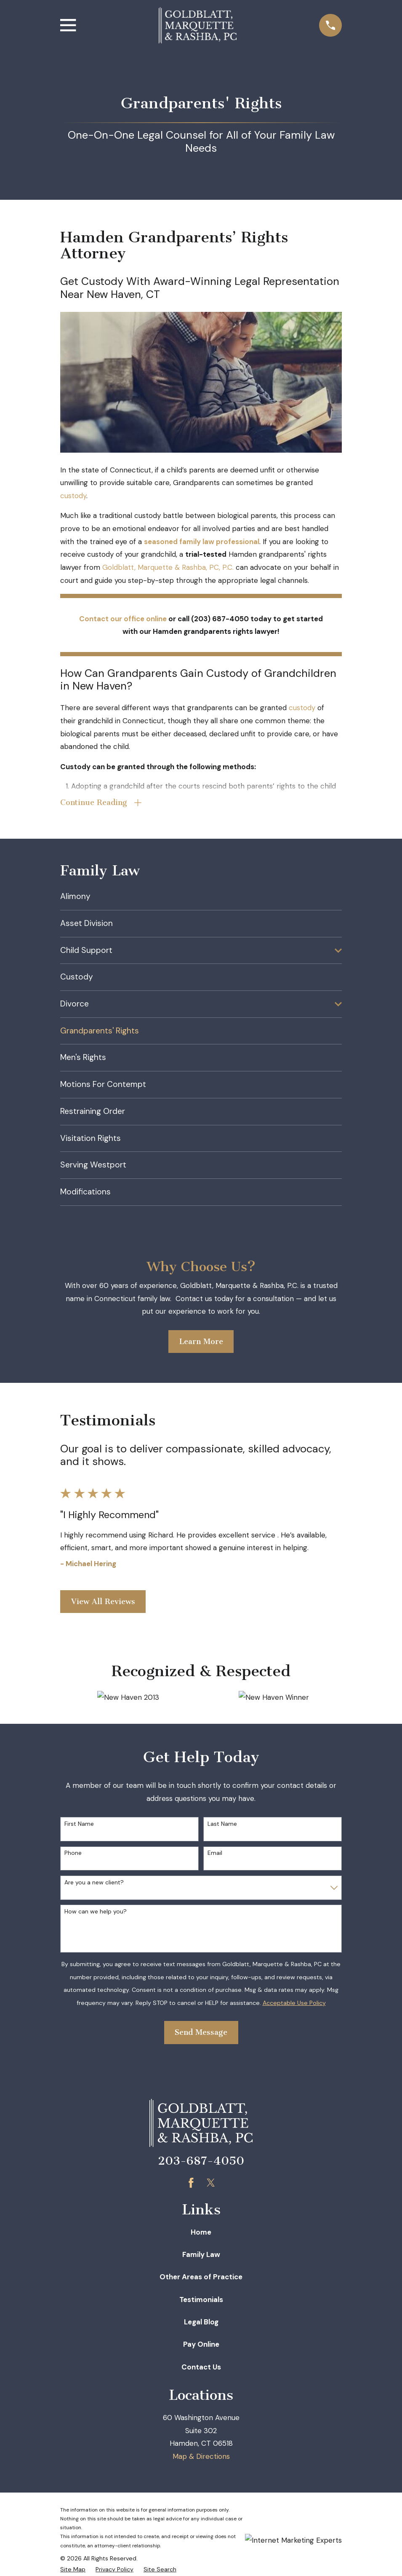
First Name (79, 1824)
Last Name (222, 1824)
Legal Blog (201, 2322)
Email (215, 1854)
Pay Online (201, 2345)
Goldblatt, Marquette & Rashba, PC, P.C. (168, 567)
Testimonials (201, 2300)
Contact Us (201, 2367)
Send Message (201, 2033)
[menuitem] (201, 898)
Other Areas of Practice (201, 2278)
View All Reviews (103, 1602)
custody (73, 495)
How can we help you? (95, 1912)
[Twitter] (211, 2184)
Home (201, 2233)
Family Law (201, 2255)
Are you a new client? (94, 1883)
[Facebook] (191, 2184)
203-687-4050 (201, 2161)
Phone (73, 1854)
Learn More (201, 1342)
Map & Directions (201, 2457)
